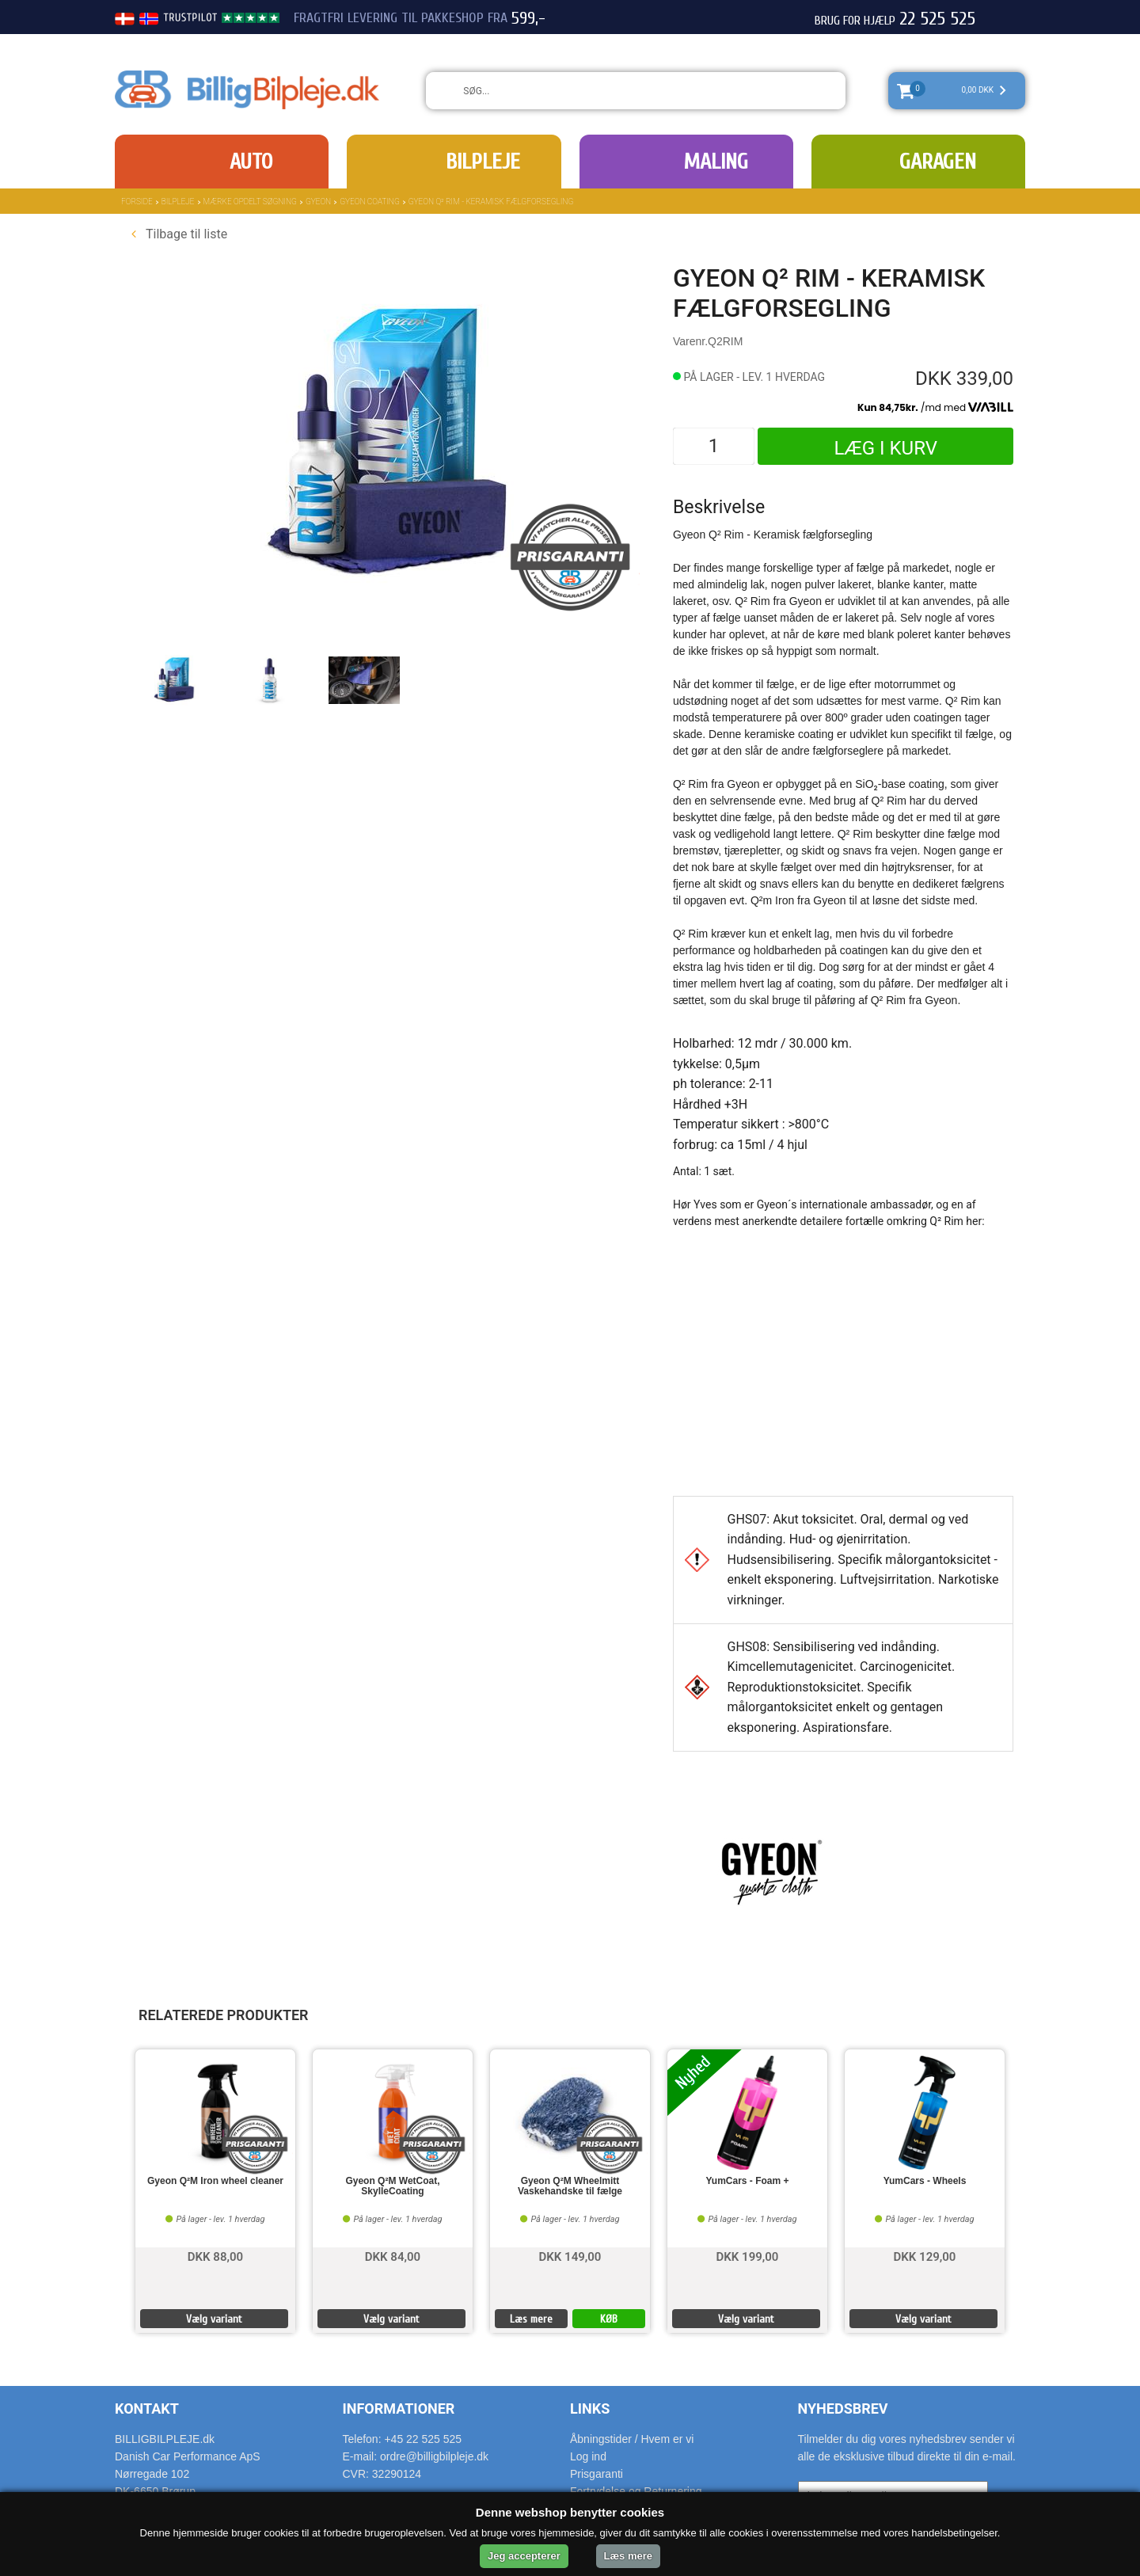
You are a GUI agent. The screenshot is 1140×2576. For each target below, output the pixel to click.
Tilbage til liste (179, 234)
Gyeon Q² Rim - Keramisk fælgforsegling (491, 201)
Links (590, 2408)
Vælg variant (214, 2319)
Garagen (937, 161)
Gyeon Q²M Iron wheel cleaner (215, 2181)
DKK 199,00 (747, 2256)
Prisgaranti (596, 2474)
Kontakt (147, 2408)
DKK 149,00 (570, 2256)
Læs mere (531, 2319)
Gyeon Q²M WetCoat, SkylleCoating (392, 2186)
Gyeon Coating (370, 201)
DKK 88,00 (215, 2256)
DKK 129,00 (925, 2256)
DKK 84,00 (392, 2256)
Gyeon (318, 201)
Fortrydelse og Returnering (636, 2491)
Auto (251, 161)
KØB (609, 2319)
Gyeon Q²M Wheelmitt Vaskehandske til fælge (570, 2186)
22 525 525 (937, 19)
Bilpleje (483, 161)
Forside (137, 201)
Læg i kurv (885, 448)
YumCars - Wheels (925, 2181)
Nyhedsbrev (843, 2408)
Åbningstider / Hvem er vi (632, 2439)
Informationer (399, 2408)
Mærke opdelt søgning (250, 201)
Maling (715, 161)
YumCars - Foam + (746, 2181)
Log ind (588, 2456)
